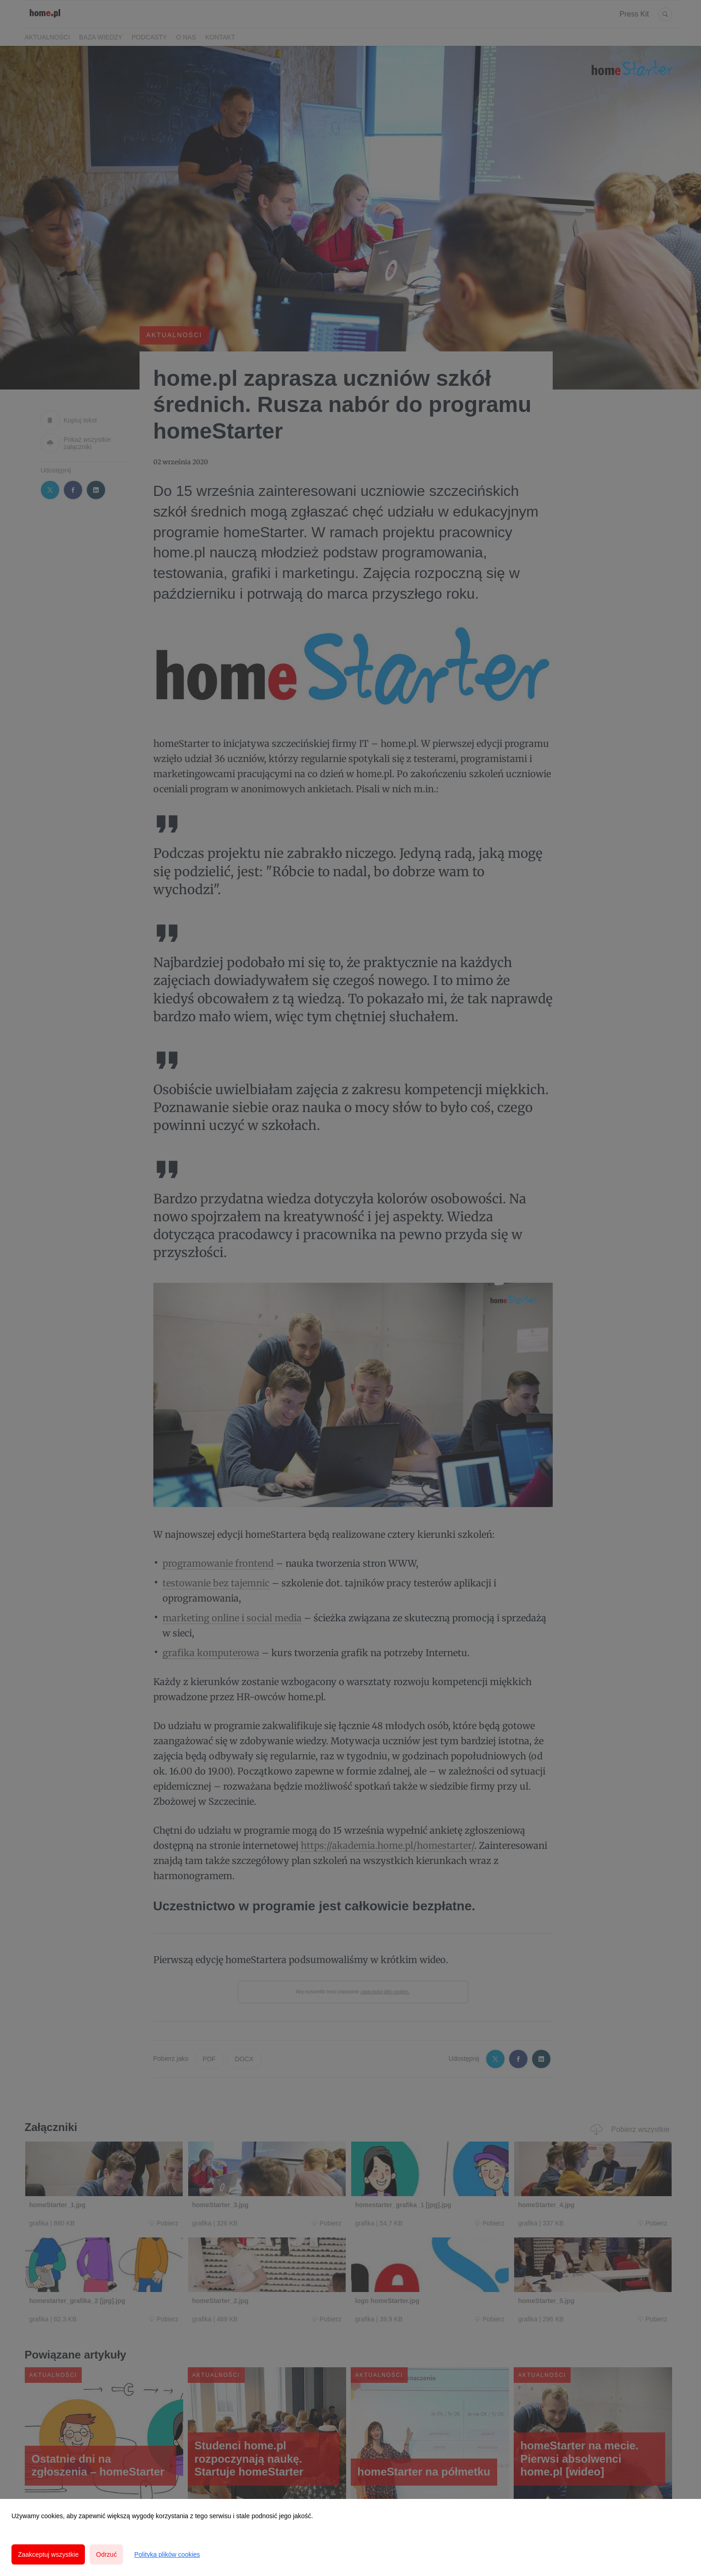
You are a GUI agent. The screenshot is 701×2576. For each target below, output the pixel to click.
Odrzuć (106, 2554)
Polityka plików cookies (167, 2554)
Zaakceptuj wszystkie (48, 2554)
